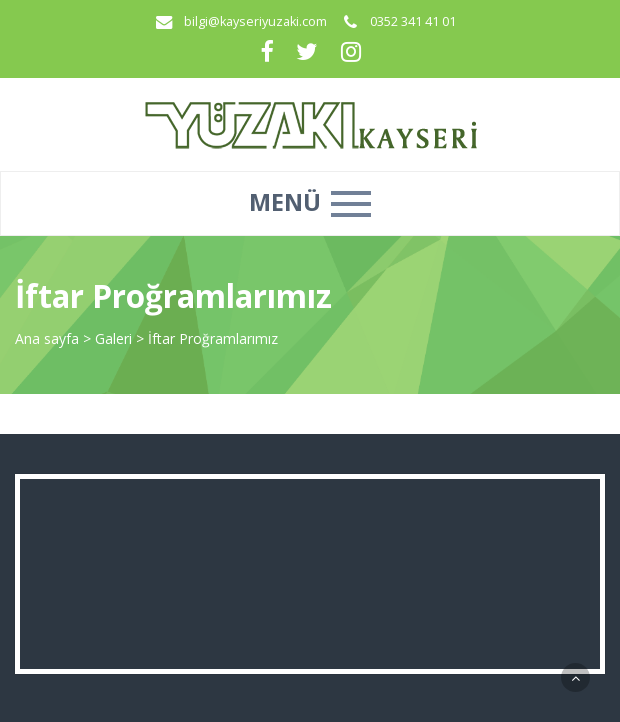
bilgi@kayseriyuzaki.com (255, 21)
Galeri (115, 338)
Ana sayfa (47, 338)
